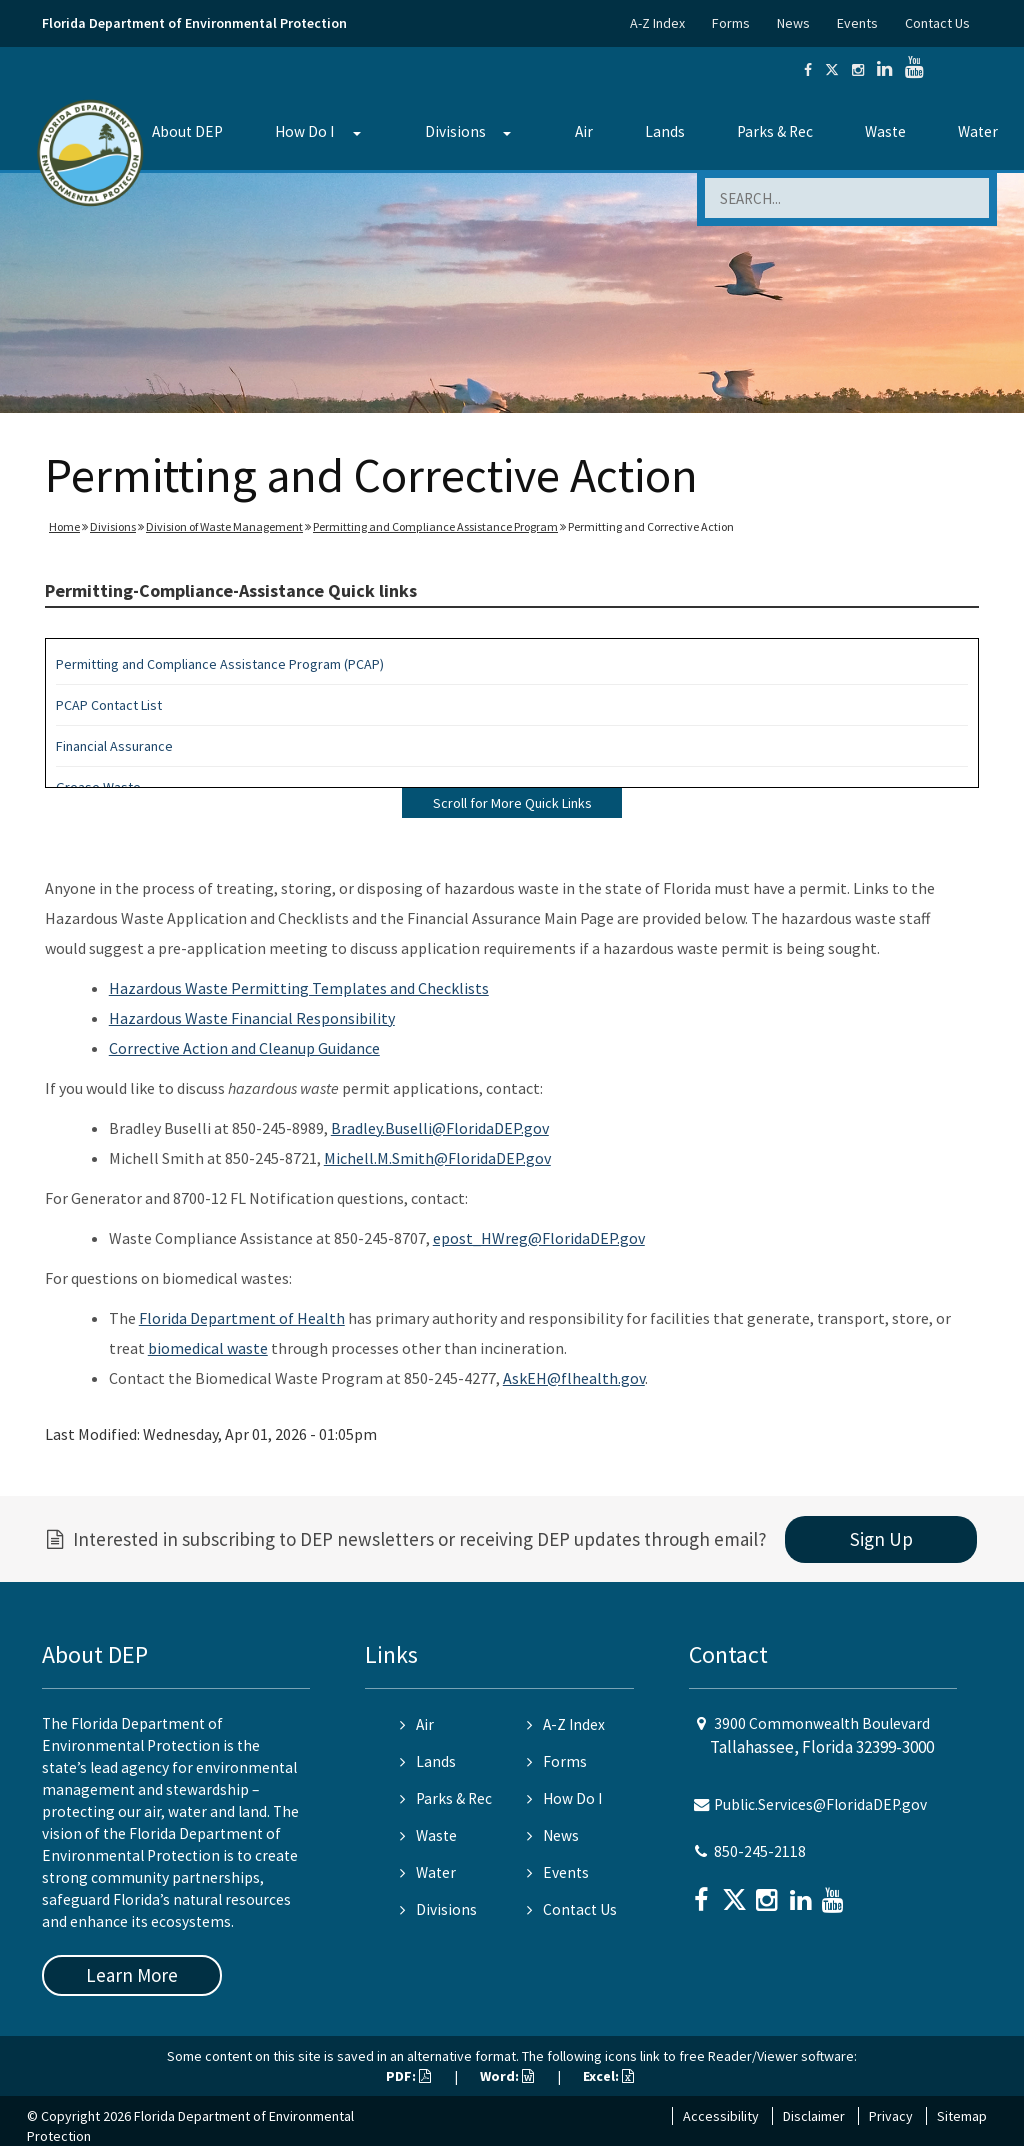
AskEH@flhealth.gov (574, 1378)
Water (978, 131)
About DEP (187, 131)
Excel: (608, 2076)
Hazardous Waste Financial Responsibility (252, 1018)
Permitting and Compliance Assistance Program (435, 526)
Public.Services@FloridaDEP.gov (820, 1804)
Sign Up (881, 1539)
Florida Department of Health (242, 1318)
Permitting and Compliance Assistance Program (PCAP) (220, 664)
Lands (665, 131)
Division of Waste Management (224, 526)
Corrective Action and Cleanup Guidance (244, 1048)
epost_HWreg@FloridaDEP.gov (539, 1238)
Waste (885, 131)
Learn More (132, 1975)
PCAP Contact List (109, 705)
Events (857, 23)
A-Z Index (657, 23)
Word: (507, 2076)
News (793, 23)
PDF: (408, 2076)
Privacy (891, 2116)
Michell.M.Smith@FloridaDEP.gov (437, 1158)
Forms (731, 23)
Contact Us (937, 23)
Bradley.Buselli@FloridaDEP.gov (440, 1128)
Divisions (455, 131)
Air (584, 131)
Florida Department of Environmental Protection (194, 23)
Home (64, 526)
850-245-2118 (760, 1851)
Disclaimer (814, 2116)
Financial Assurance (114, 746)
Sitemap (962, 2116)
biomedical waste (208, 1348)
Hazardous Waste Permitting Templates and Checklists (299, 988)
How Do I (304, 131)
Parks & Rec (775, 131)
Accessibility (721, 2116)
